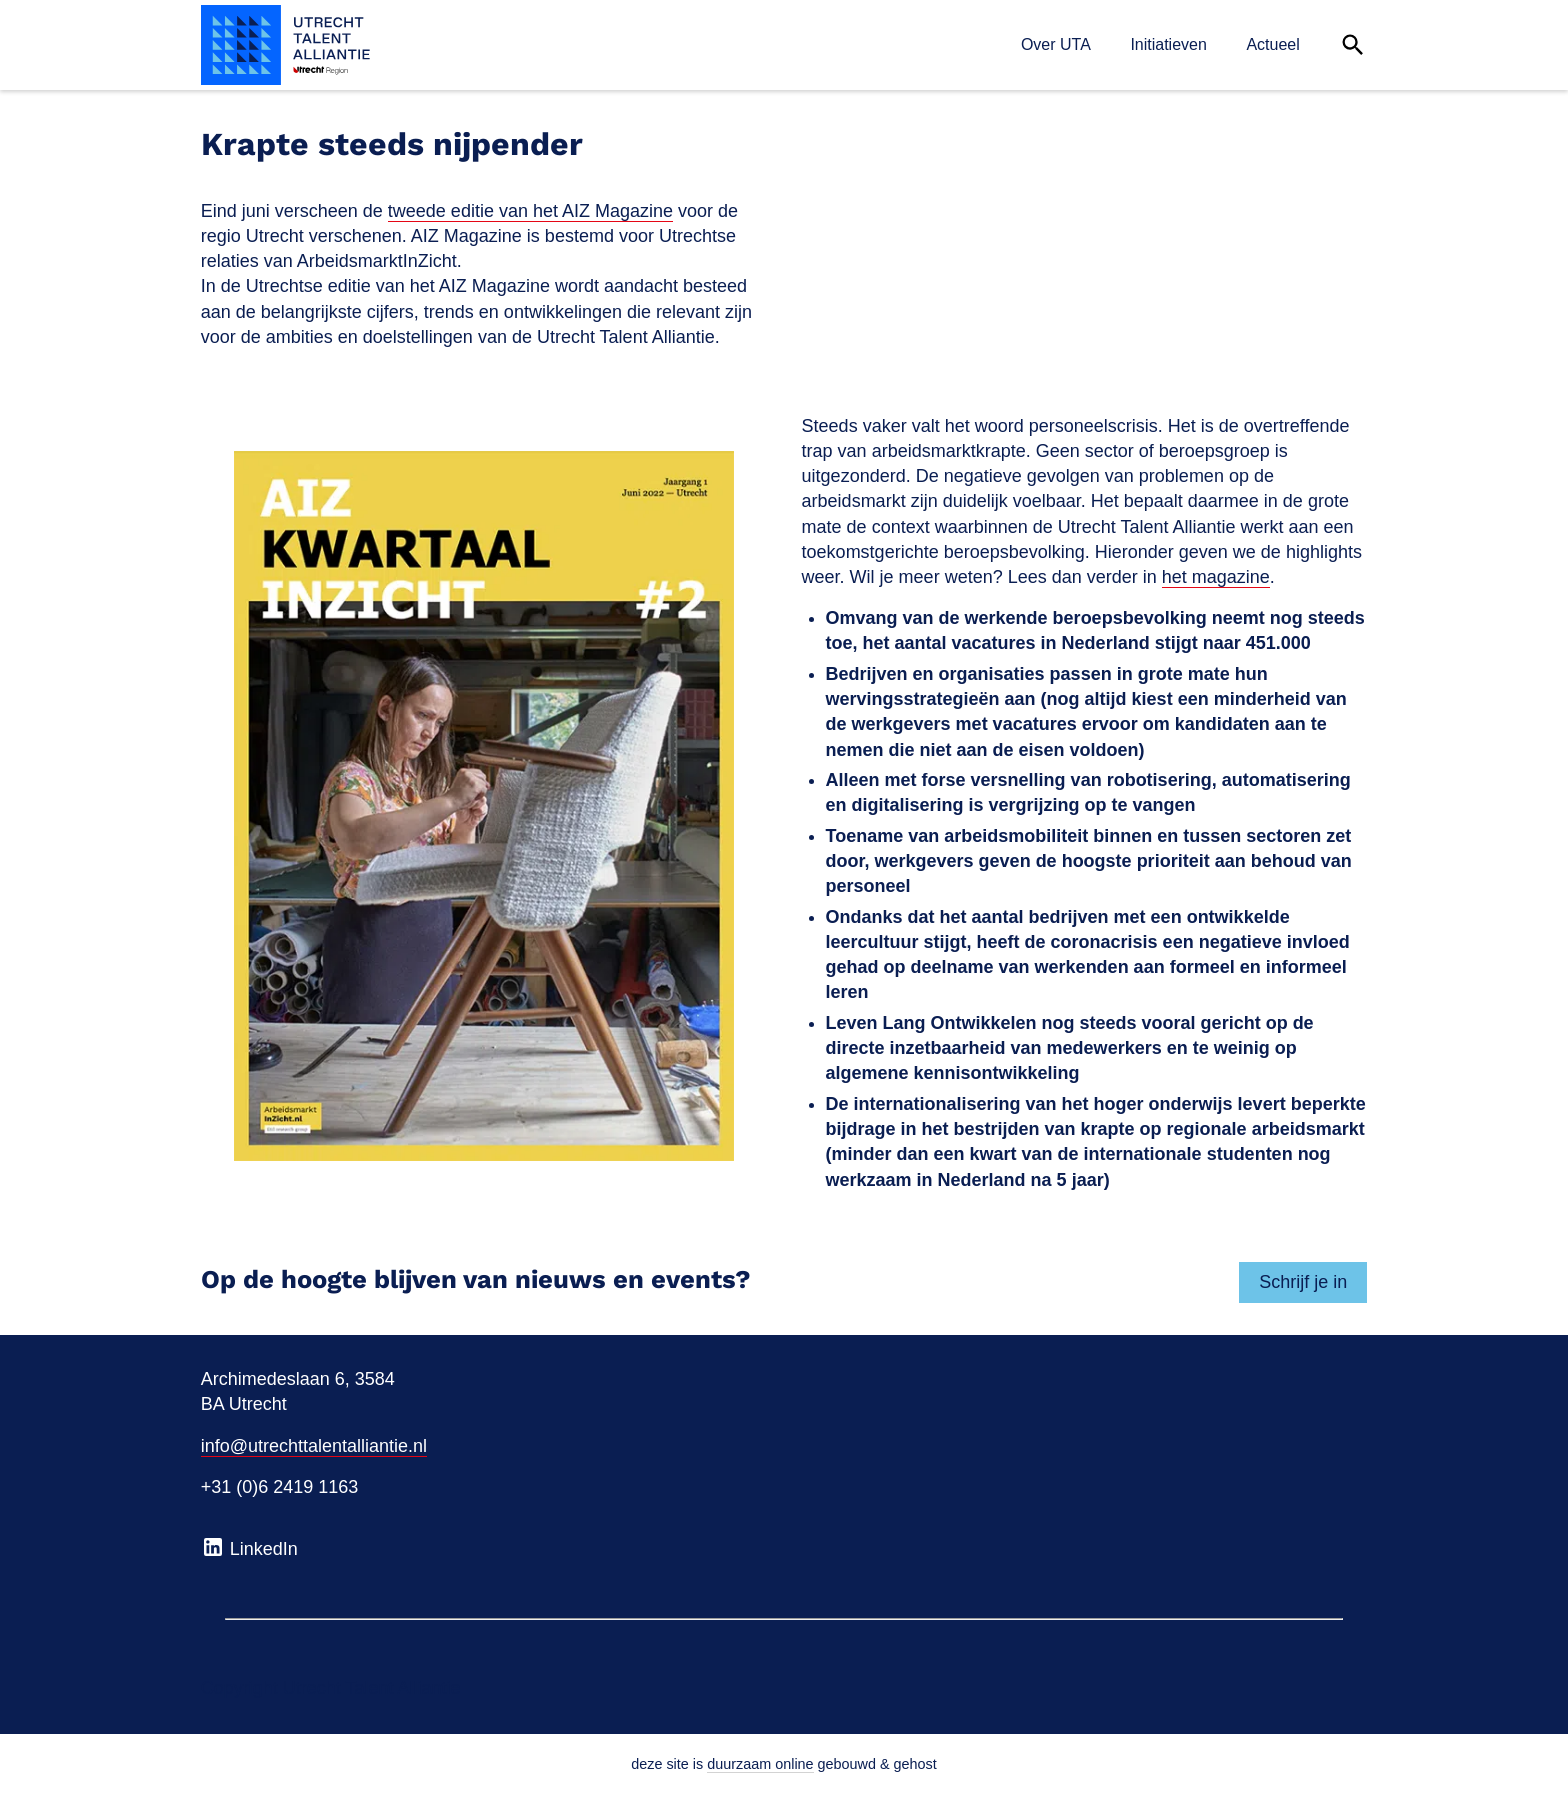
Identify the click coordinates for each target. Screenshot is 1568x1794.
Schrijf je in (1303, 1282)
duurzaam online (760, 1764)
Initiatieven (1168, 44)
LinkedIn (249, 1547)
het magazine (1216, 577)
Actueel (1272, 44)
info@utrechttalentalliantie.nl (314, 1446)
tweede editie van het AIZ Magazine (530, 211)
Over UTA (1056, 44)
